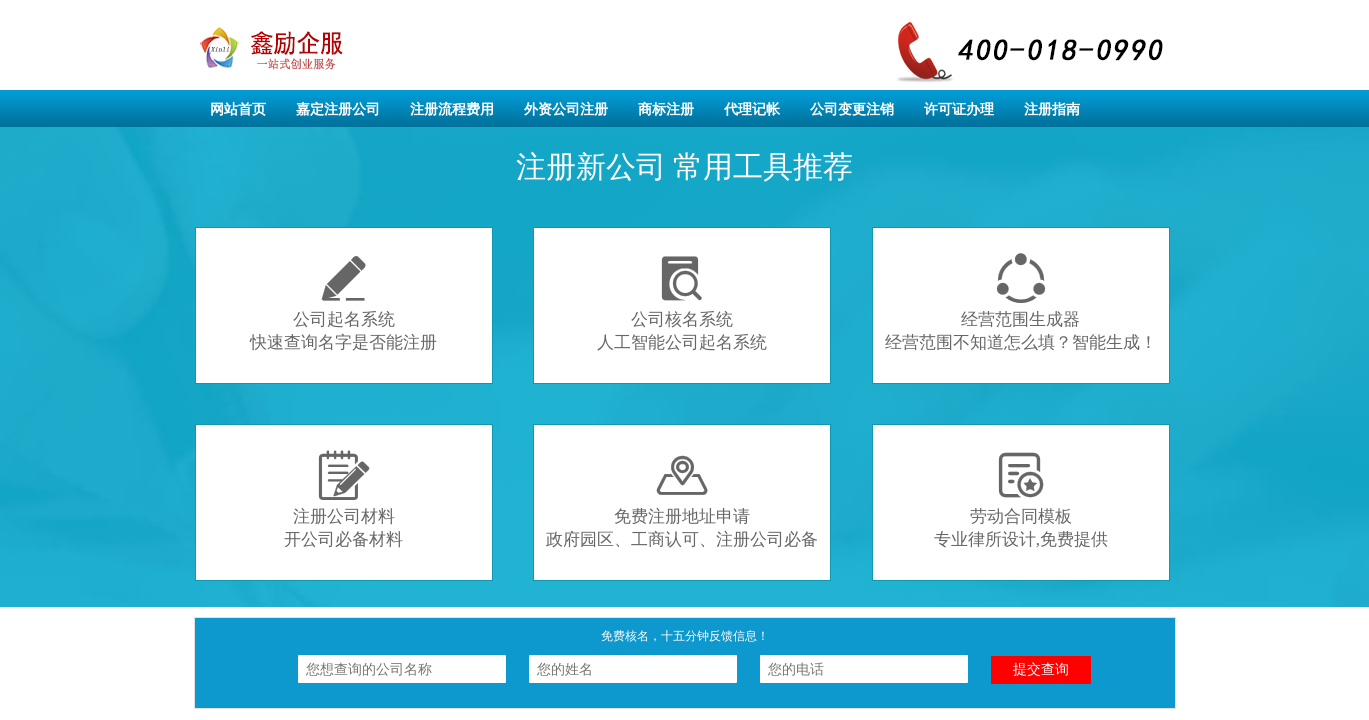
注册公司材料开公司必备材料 (343, 499)
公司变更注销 (852, 109)
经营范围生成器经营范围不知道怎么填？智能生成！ (1021, 302)
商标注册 (666, 109)
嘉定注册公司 (338, 109)
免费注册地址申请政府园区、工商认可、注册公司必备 (682, 499)
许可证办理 (959, 109)
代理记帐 (752, 109)
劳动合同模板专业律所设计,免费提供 (1021, 499)
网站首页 (238, 109)
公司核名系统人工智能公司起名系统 (682, 302)
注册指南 (1052, 109)
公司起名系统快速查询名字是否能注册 (343, 302)
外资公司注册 (566, 109)
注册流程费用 (452, 109)
